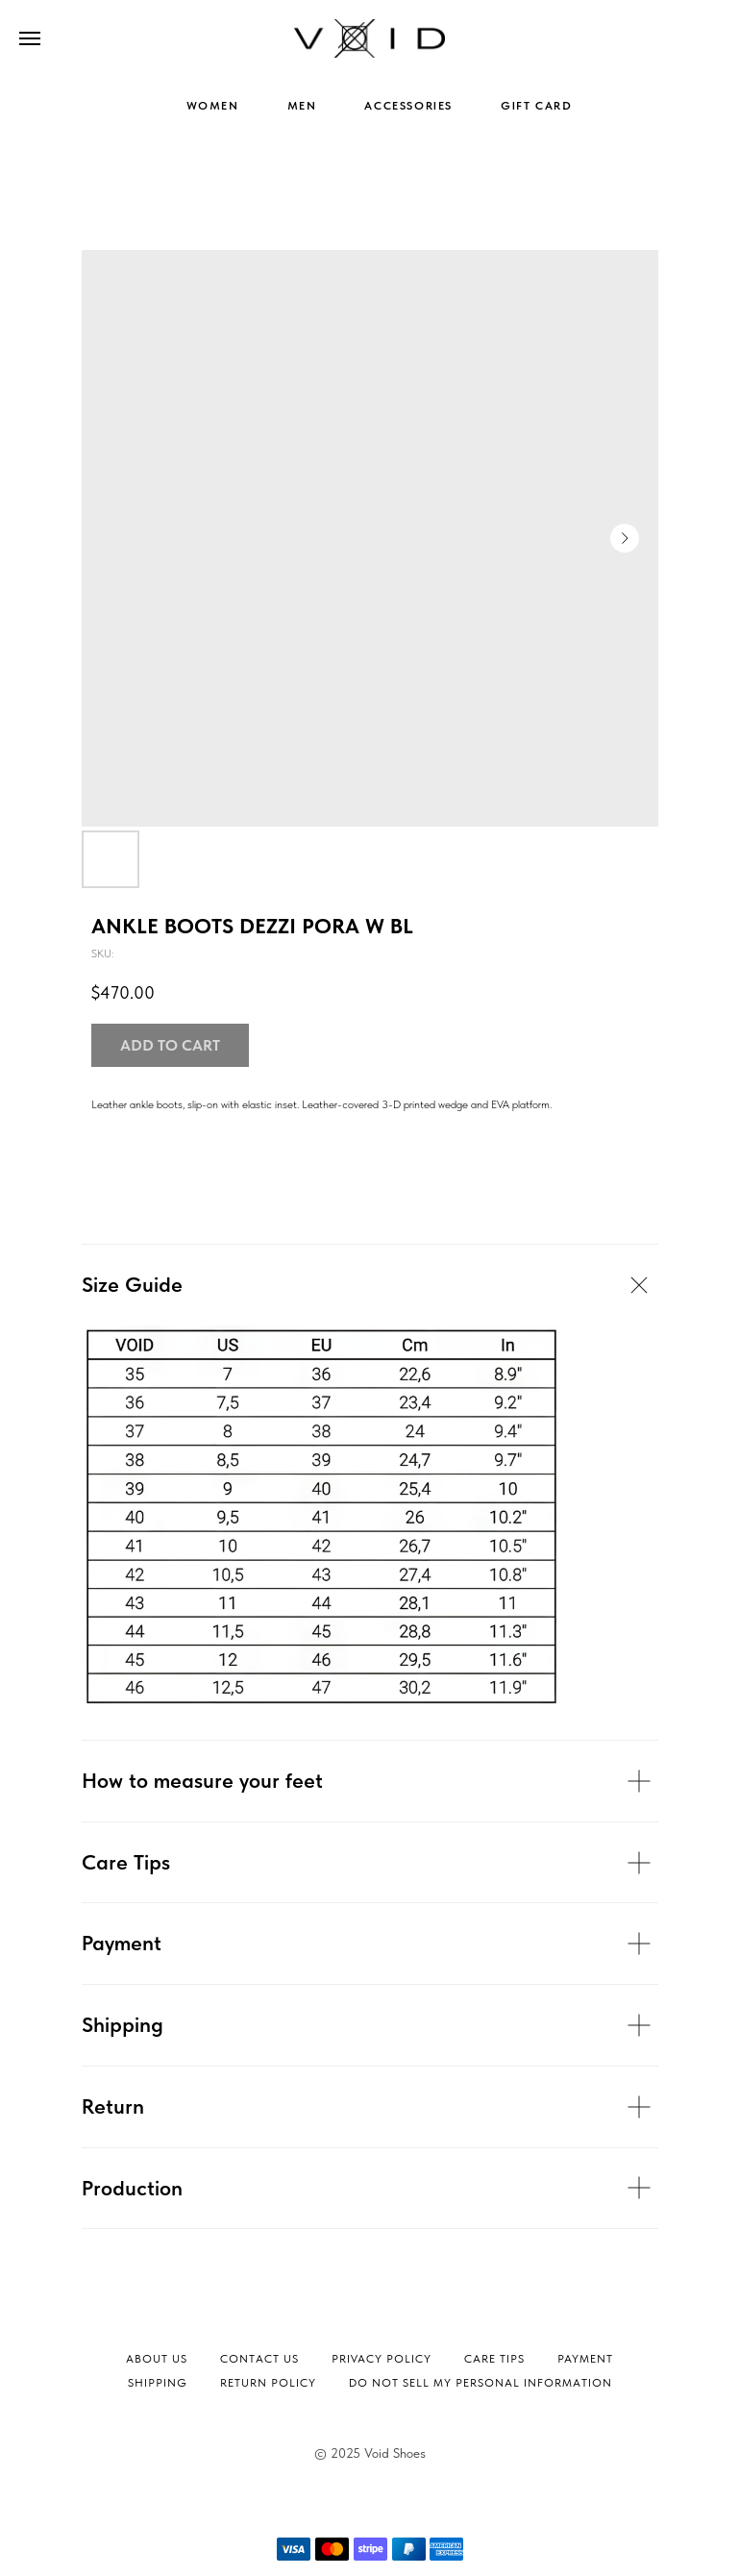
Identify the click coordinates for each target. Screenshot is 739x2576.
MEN (302, 105)
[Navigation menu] (29, 38)
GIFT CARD (536, 105)
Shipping (157, 2383)
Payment (585, 2358)
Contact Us (259, 2358)
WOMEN (212, 105)
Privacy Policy (381, 2358)
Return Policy (268, 2383)
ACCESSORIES (408, 105)
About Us (156, 2358)
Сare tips (494, 2358)
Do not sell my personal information (480, 2383)
